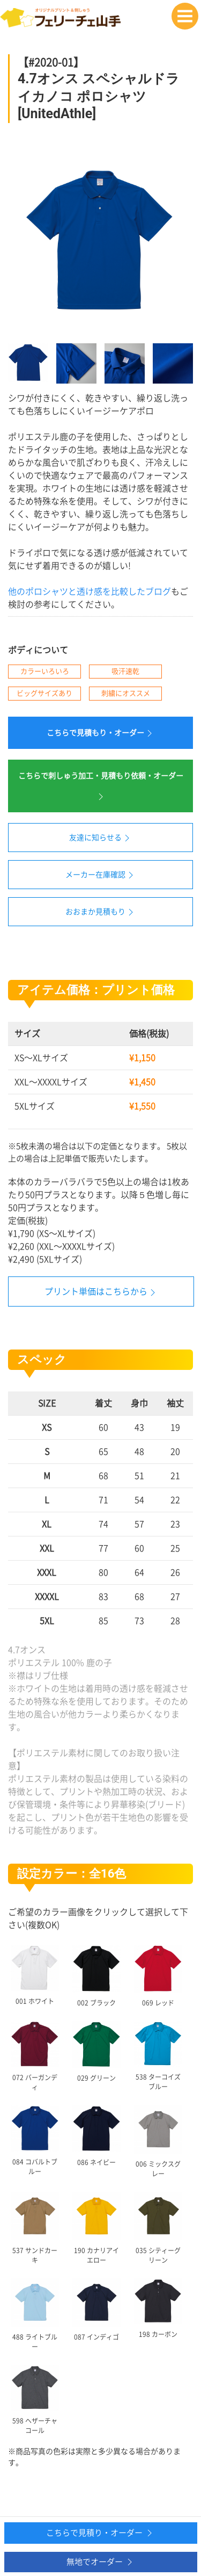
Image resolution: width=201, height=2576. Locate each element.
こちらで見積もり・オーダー (101, 733)
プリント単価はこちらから (95, 1291)
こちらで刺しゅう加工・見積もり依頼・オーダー (100, 787)
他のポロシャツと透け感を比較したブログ (89, 591)
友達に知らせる (100, 838)
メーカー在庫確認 (100, 875)
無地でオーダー (100, 2562)
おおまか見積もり (100, 912)
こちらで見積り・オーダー (100, 2533)
